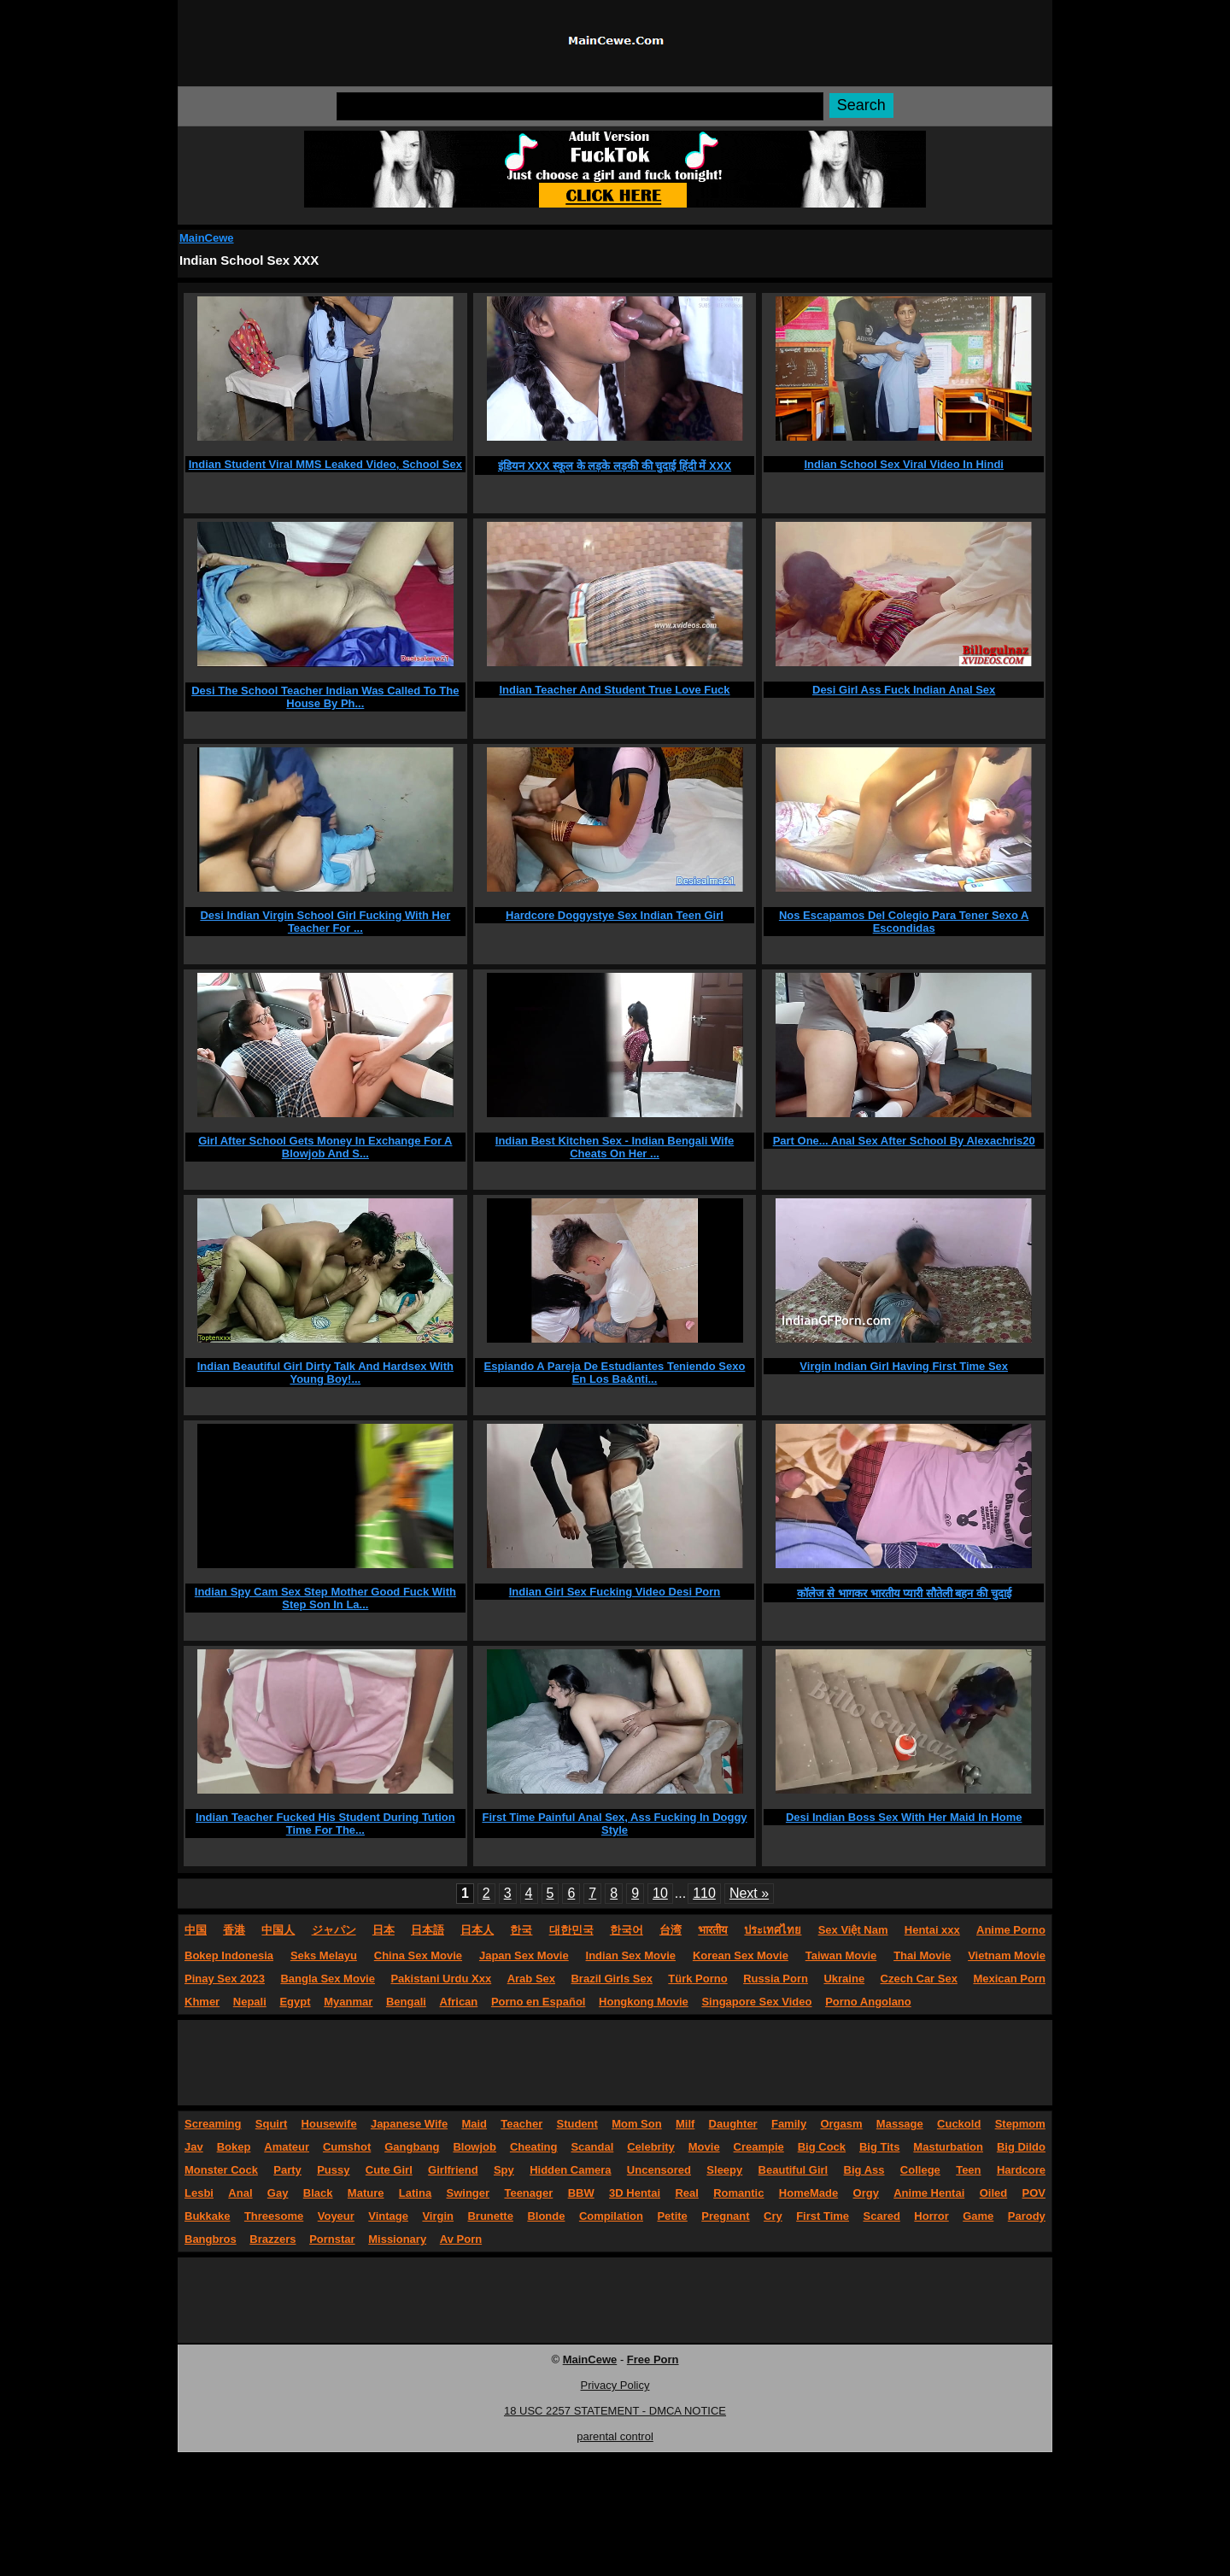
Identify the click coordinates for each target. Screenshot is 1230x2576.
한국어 (626, 1929)
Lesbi (199, 2193)
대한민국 (571, 1929)
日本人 (477, 1929)
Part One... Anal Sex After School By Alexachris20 (904, 1140)
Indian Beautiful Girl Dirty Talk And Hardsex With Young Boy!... (325, 1372)
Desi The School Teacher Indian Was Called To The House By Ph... (325, 697)
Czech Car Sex (919, 1978)
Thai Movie (922, 1955)
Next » (749, 1893)
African (459, 2001)
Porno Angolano (868, 2001)
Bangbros (210, 2239)
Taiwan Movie (841, 1955)
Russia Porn (775, 1978)
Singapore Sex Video (756, 2001)
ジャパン (334, 1929)
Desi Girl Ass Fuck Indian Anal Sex (903, 689)
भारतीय (713, 1929)
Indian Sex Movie (631, 1955)
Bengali (406, 2001)
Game (978, 2216)
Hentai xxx (932, 1929)
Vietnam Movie (1007, 1955)
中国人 (278, 1929)
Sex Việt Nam (853, 1929)
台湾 (670, 1929)
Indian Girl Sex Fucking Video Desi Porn (615, 1591)
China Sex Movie (418, 1955)
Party (287, 2169)
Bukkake (207, 2216)
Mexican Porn (1009, 1978)
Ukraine (843, 1978)
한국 (521, 1929)
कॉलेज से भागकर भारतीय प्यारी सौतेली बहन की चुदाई (904, 1593)
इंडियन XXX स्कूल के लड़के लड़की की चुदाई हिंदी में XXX (614, 466)
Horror (931, 2216)
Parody (1027, 2216)
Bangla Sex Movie (327, 1978)
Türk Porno (697, 1978)
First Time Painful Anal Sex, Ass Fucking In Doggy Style (614, 1823)
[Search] (580, 106)
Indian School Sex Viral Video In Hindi (904, 464)
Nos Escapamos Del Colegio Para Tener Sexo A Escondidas (904, 921)
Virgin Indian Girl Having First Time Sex (904, 1366)
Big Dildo (1021, 2146)
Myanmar (348, 2001)
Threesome (273, 2216)
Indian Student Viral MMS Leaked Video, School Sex (325, 464)
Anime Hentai (928, 2193)
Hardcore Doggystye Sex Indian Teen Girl (614, 915)
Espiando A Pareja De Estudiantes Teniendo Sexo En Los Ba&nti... (615, 1372)
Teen (968, 2169)
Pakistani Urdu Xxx (440, 1978)
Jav (193, 2146)
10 (660, 1893)
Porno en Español (538, 2001)
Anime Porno (1011, 1929)
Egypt (294, 2001)
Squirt (271, 2123)
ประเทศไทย (772, 1929)
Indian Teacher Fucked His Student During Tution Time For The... (325, 1823)
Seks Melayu (323, 1955)
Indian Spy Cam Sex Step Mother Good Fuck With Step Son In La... (325, 1598)
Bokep (234, 2146)
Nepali (249, 2001)
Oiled (994, 2193)
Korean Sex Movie (740, 1955)
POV (1034, 2193)
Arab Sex (531, 1978)
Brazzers (272, 2239)
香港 (234, 1929)
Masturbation (948, 2146)
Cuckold (959, 2123)
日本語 (427, 1929)
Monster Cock (221, 2169)
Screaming (212, 2123)
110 (704, 1893)
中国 (195, 1929)
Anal (240, 2193)
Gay (278, 2193)
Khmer (202, 2001)
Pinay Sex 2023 (224, 1978)
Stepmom (1020, 2123)
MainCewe (206, 237)
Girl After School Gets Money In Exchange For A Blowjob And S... (325, 1147)
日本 (383, 1929)
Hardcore (1021, 2169)
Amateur (286, 2146)
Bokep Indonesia (228, 1955)
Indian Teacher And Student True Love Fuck (614, 689)
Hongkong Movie (643, 2001)
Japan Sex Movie (524, 1955)
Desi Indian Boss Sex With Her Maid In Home (904, 1817)
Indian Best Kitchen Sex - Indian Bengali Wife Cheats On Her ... (614, 1147)
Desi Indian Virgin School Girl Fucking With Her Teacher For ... (325, 921)
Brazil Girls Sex (611, 1978)
